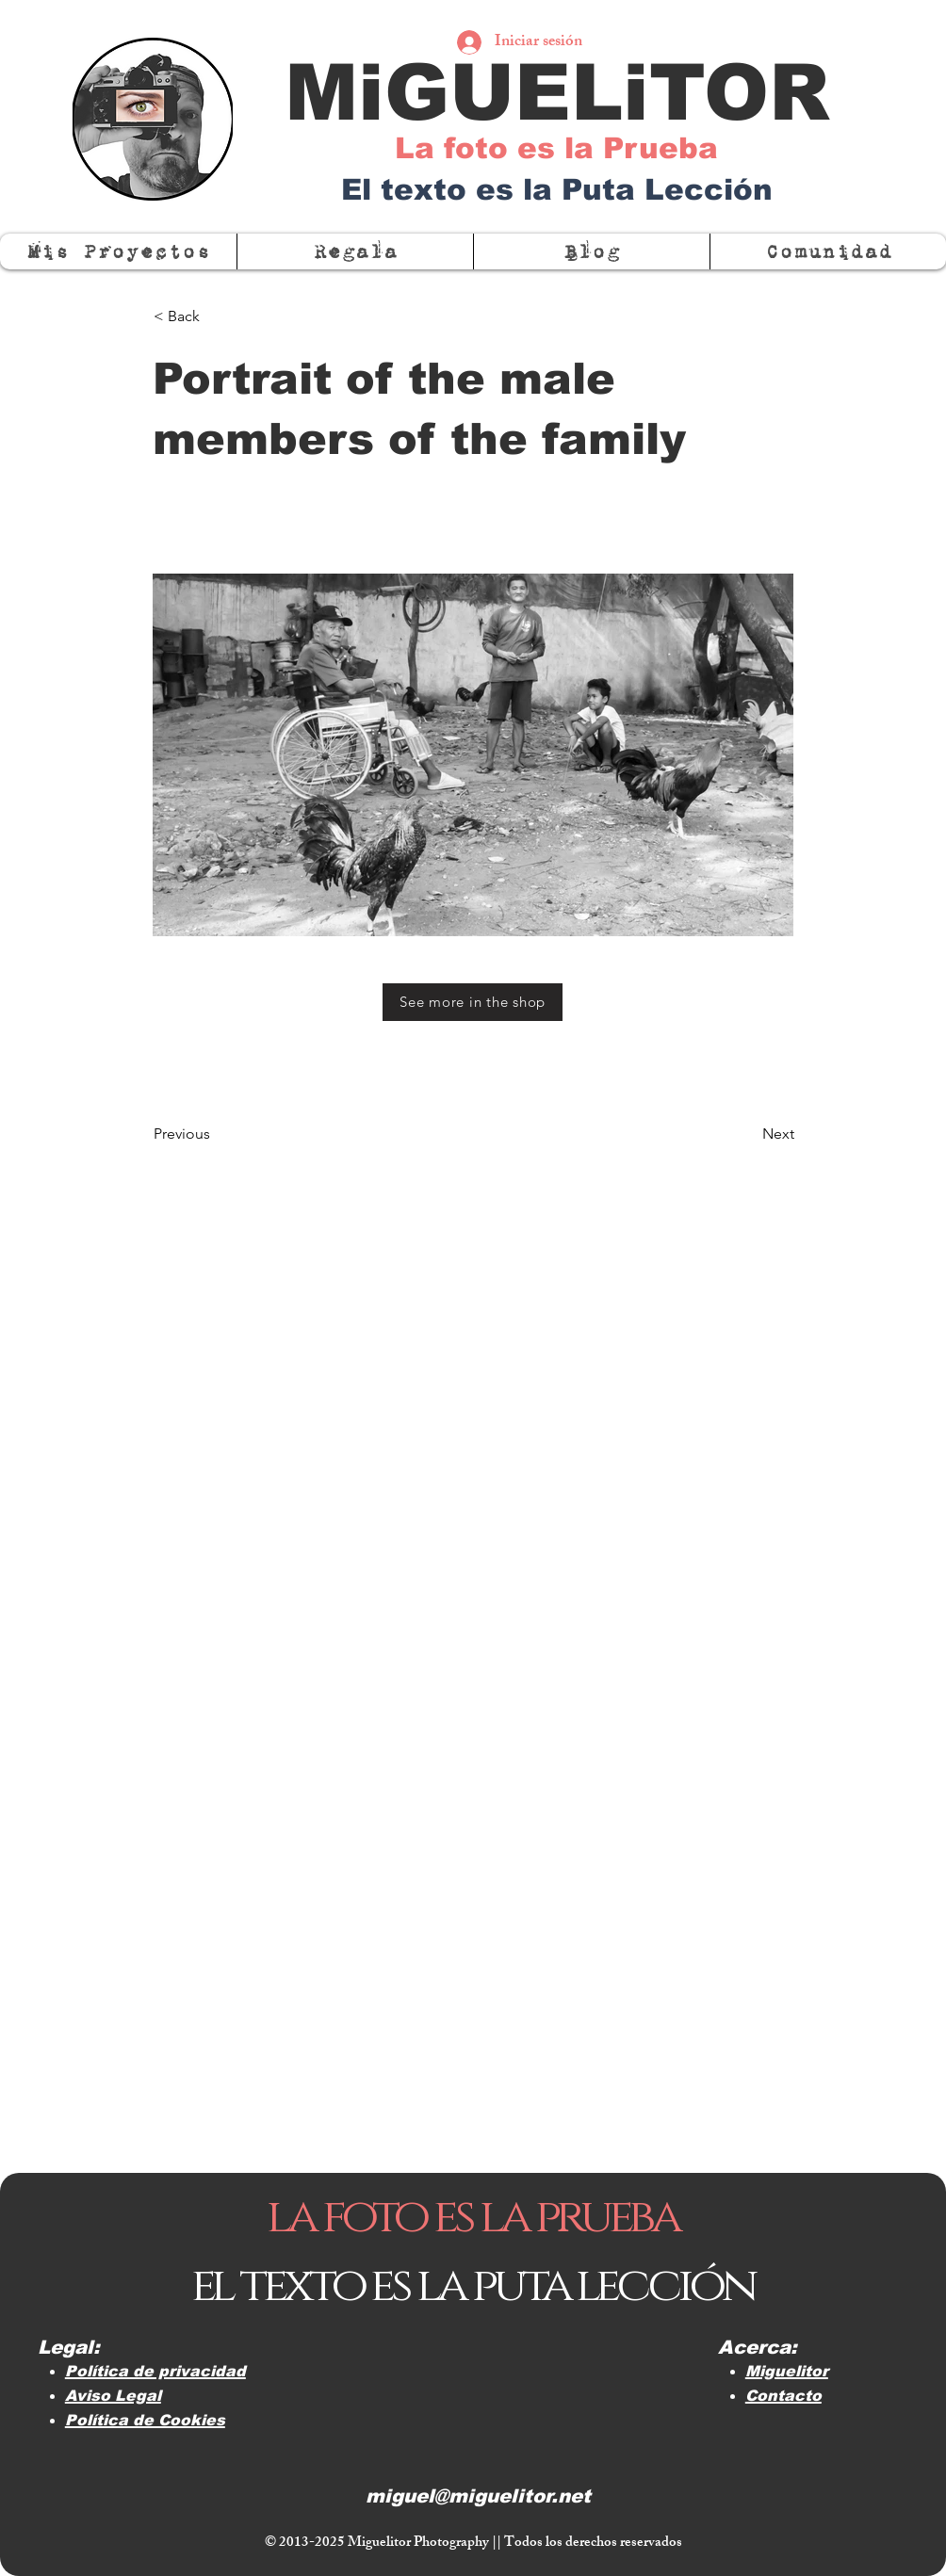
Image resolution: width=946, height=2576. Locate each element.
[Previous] (216, 1134)
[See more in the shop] (473, 1002)
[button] (828, 251)
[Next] (747, 1134)
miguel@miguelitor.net (478, 2496)
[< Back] (216, 316)
